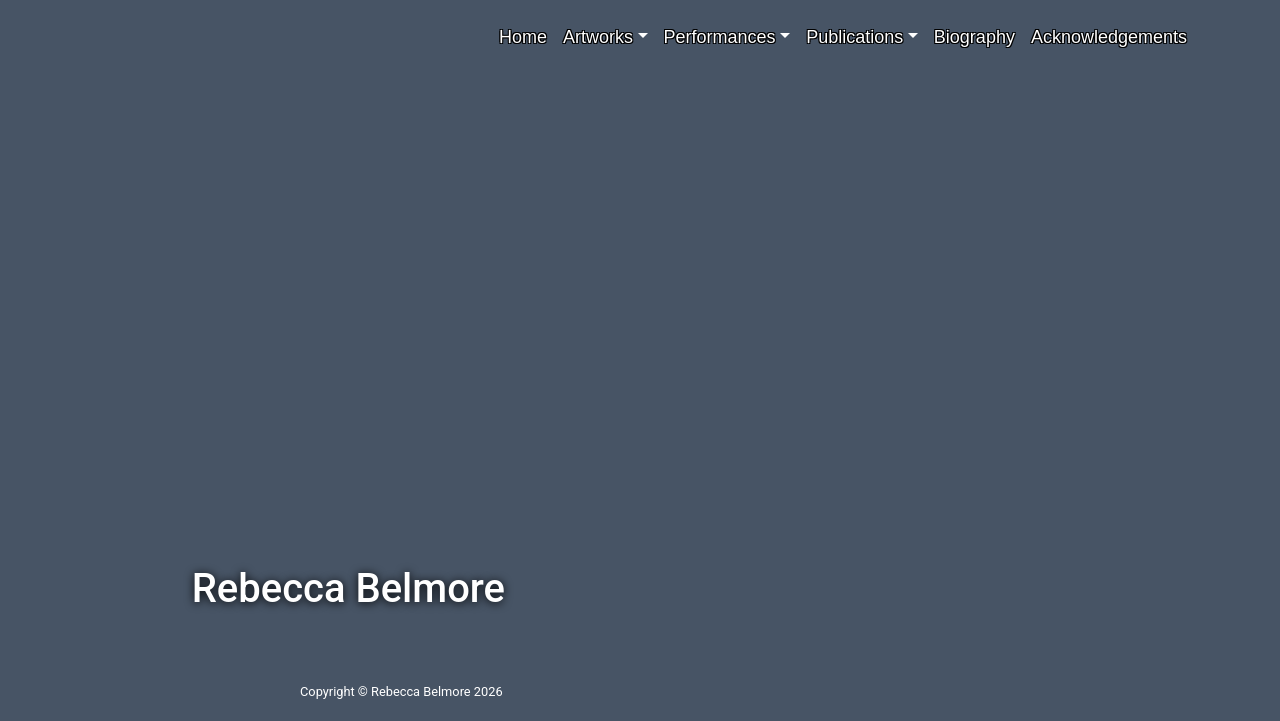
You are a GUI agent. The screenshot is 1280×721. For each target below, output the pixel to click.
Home (523, 37)
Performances (720, 37)
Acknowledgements (1109, 37)
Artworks (598, 37)
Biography (974, 37)
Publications (854, 37)
